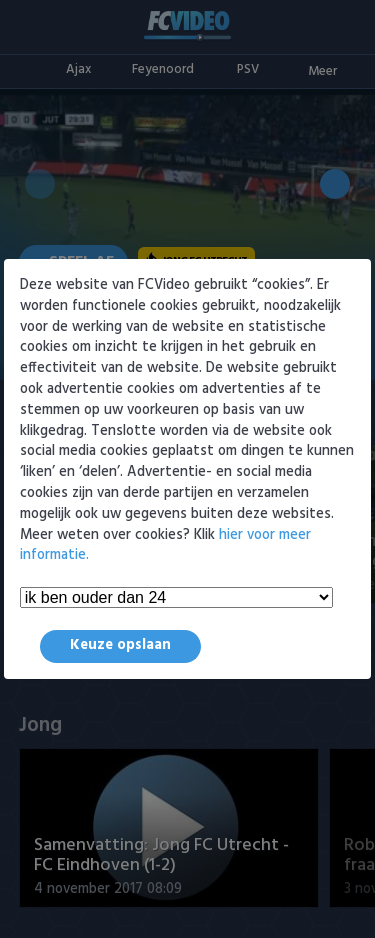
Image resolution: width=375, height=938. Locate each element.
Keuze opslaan (120, 645)
